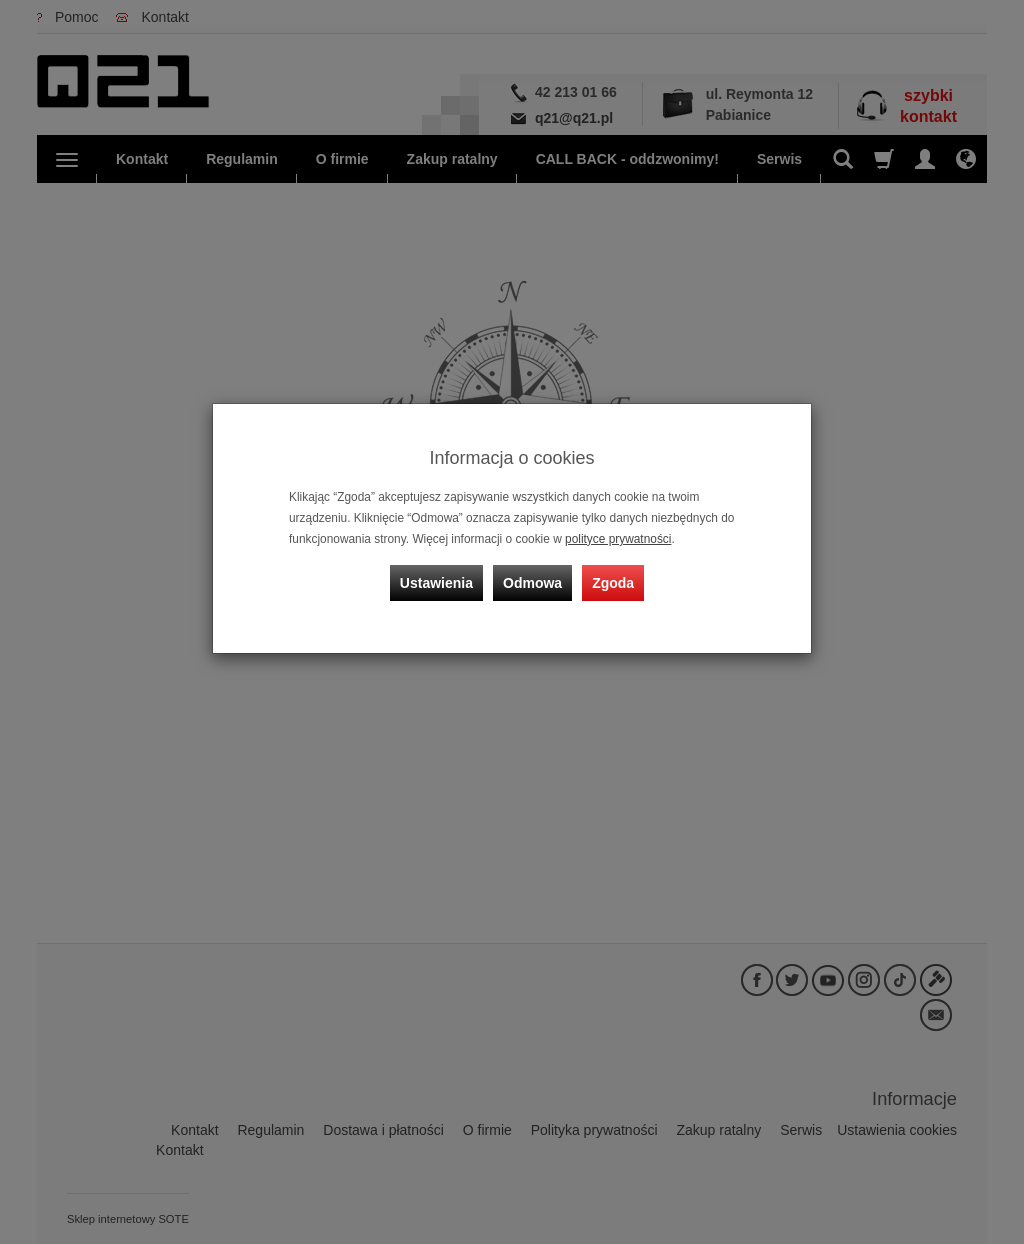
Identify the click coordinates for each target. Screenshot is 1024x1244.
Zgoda (613, 583)
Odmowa (532, 583)
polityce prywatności (618, 539)
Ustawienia (436, 583)
